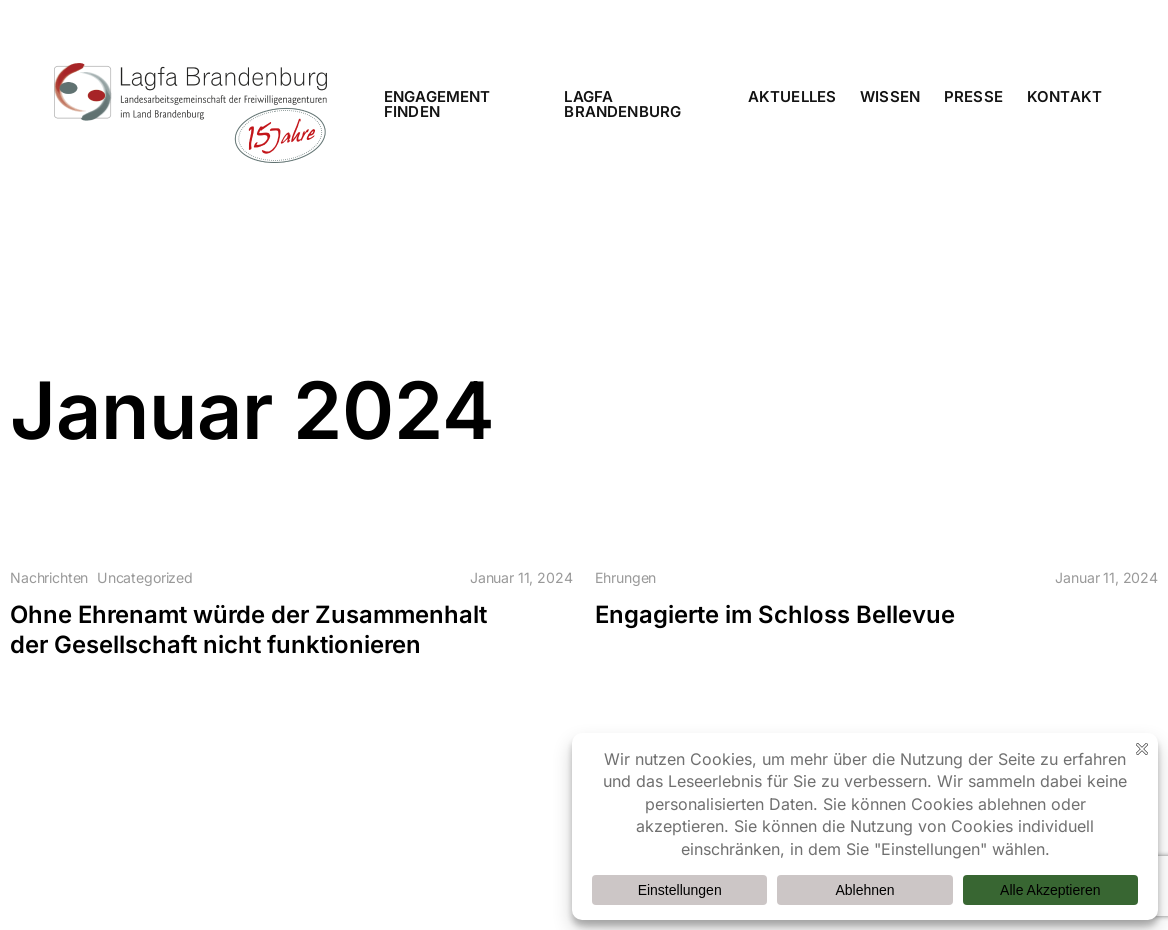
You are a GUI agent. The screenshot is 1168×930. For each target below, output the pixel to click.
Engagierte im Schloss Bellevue (775, 614)
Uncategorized (145, 578)
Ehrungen (625, 578)
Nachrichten (49, 578)
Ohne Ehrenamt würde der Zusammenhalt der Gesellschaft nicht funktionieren (248, 629)
